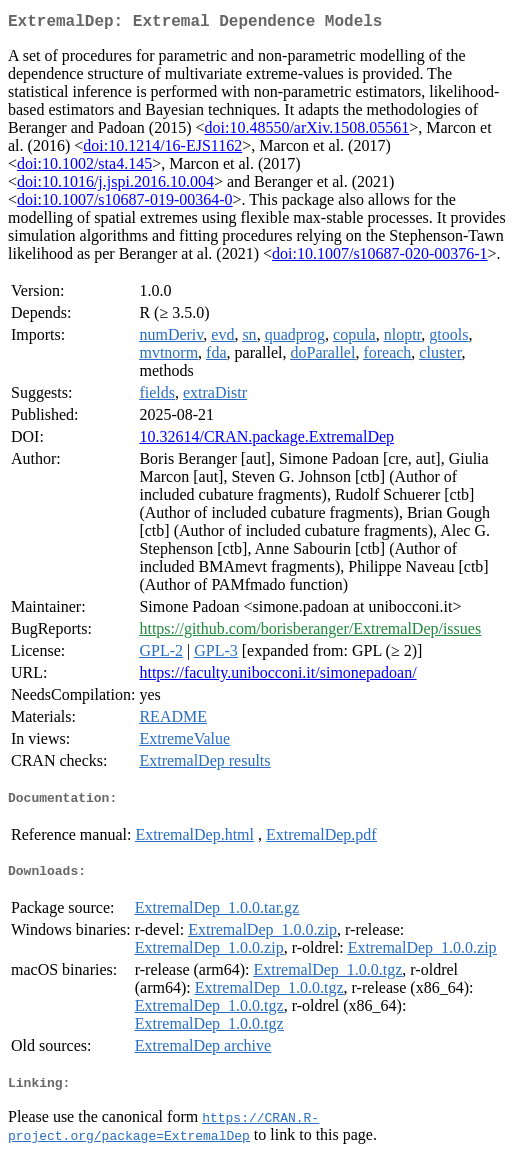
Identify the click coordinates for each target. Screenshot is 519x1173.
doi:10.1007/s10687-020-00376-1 (380, 257)
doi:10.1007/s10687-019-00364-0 (125, 203)
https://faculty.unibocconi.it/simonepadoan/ (277, 676)
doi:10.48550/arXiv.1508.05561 (307, 131)
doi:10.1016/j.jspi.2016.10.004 (115, 185)
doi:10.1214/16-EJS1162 (162, 149)
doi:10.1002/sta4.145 (84, 167)
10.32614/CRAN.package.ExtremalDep (266, 440)
